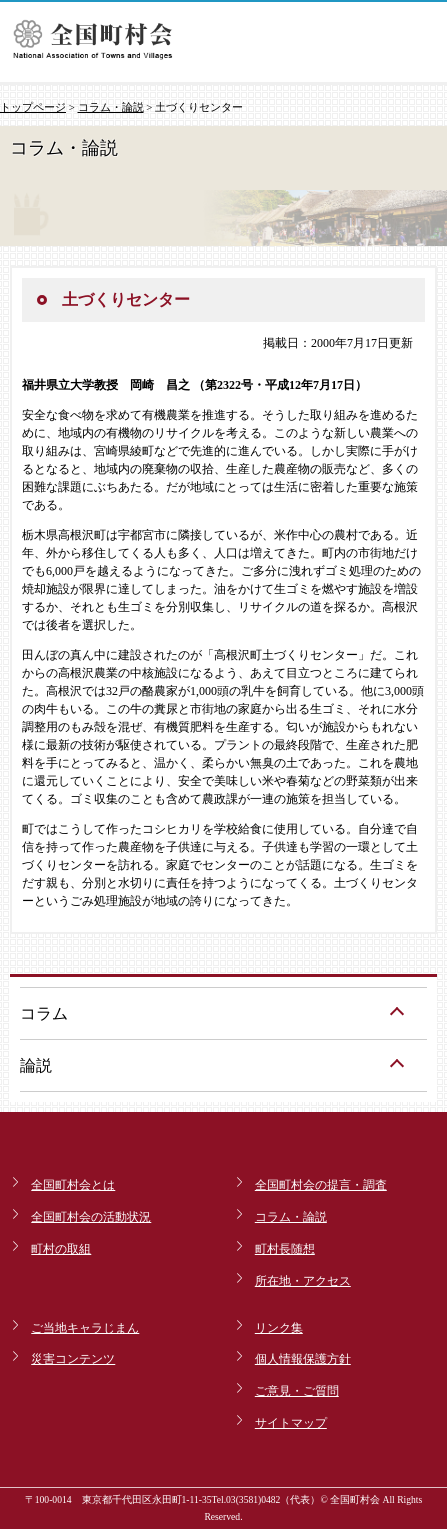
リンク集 (279, 1328)
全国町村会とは (73, 1185)
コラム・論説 (111, 107)
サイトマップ (291, 1423)
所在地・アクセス (303, 1281)
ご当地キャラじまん (85, 1328)
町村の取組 (61, 1249)
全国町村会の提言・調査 (321, 1185)
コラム (44, 1013)
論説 (36, 1065)
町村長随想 (285, 1249)
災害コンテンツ (73, 1359)
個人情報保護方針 (303, 1359)
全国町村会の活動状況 (91, 1217)
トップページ (33, 107)
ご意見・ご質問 (297, 1391)
